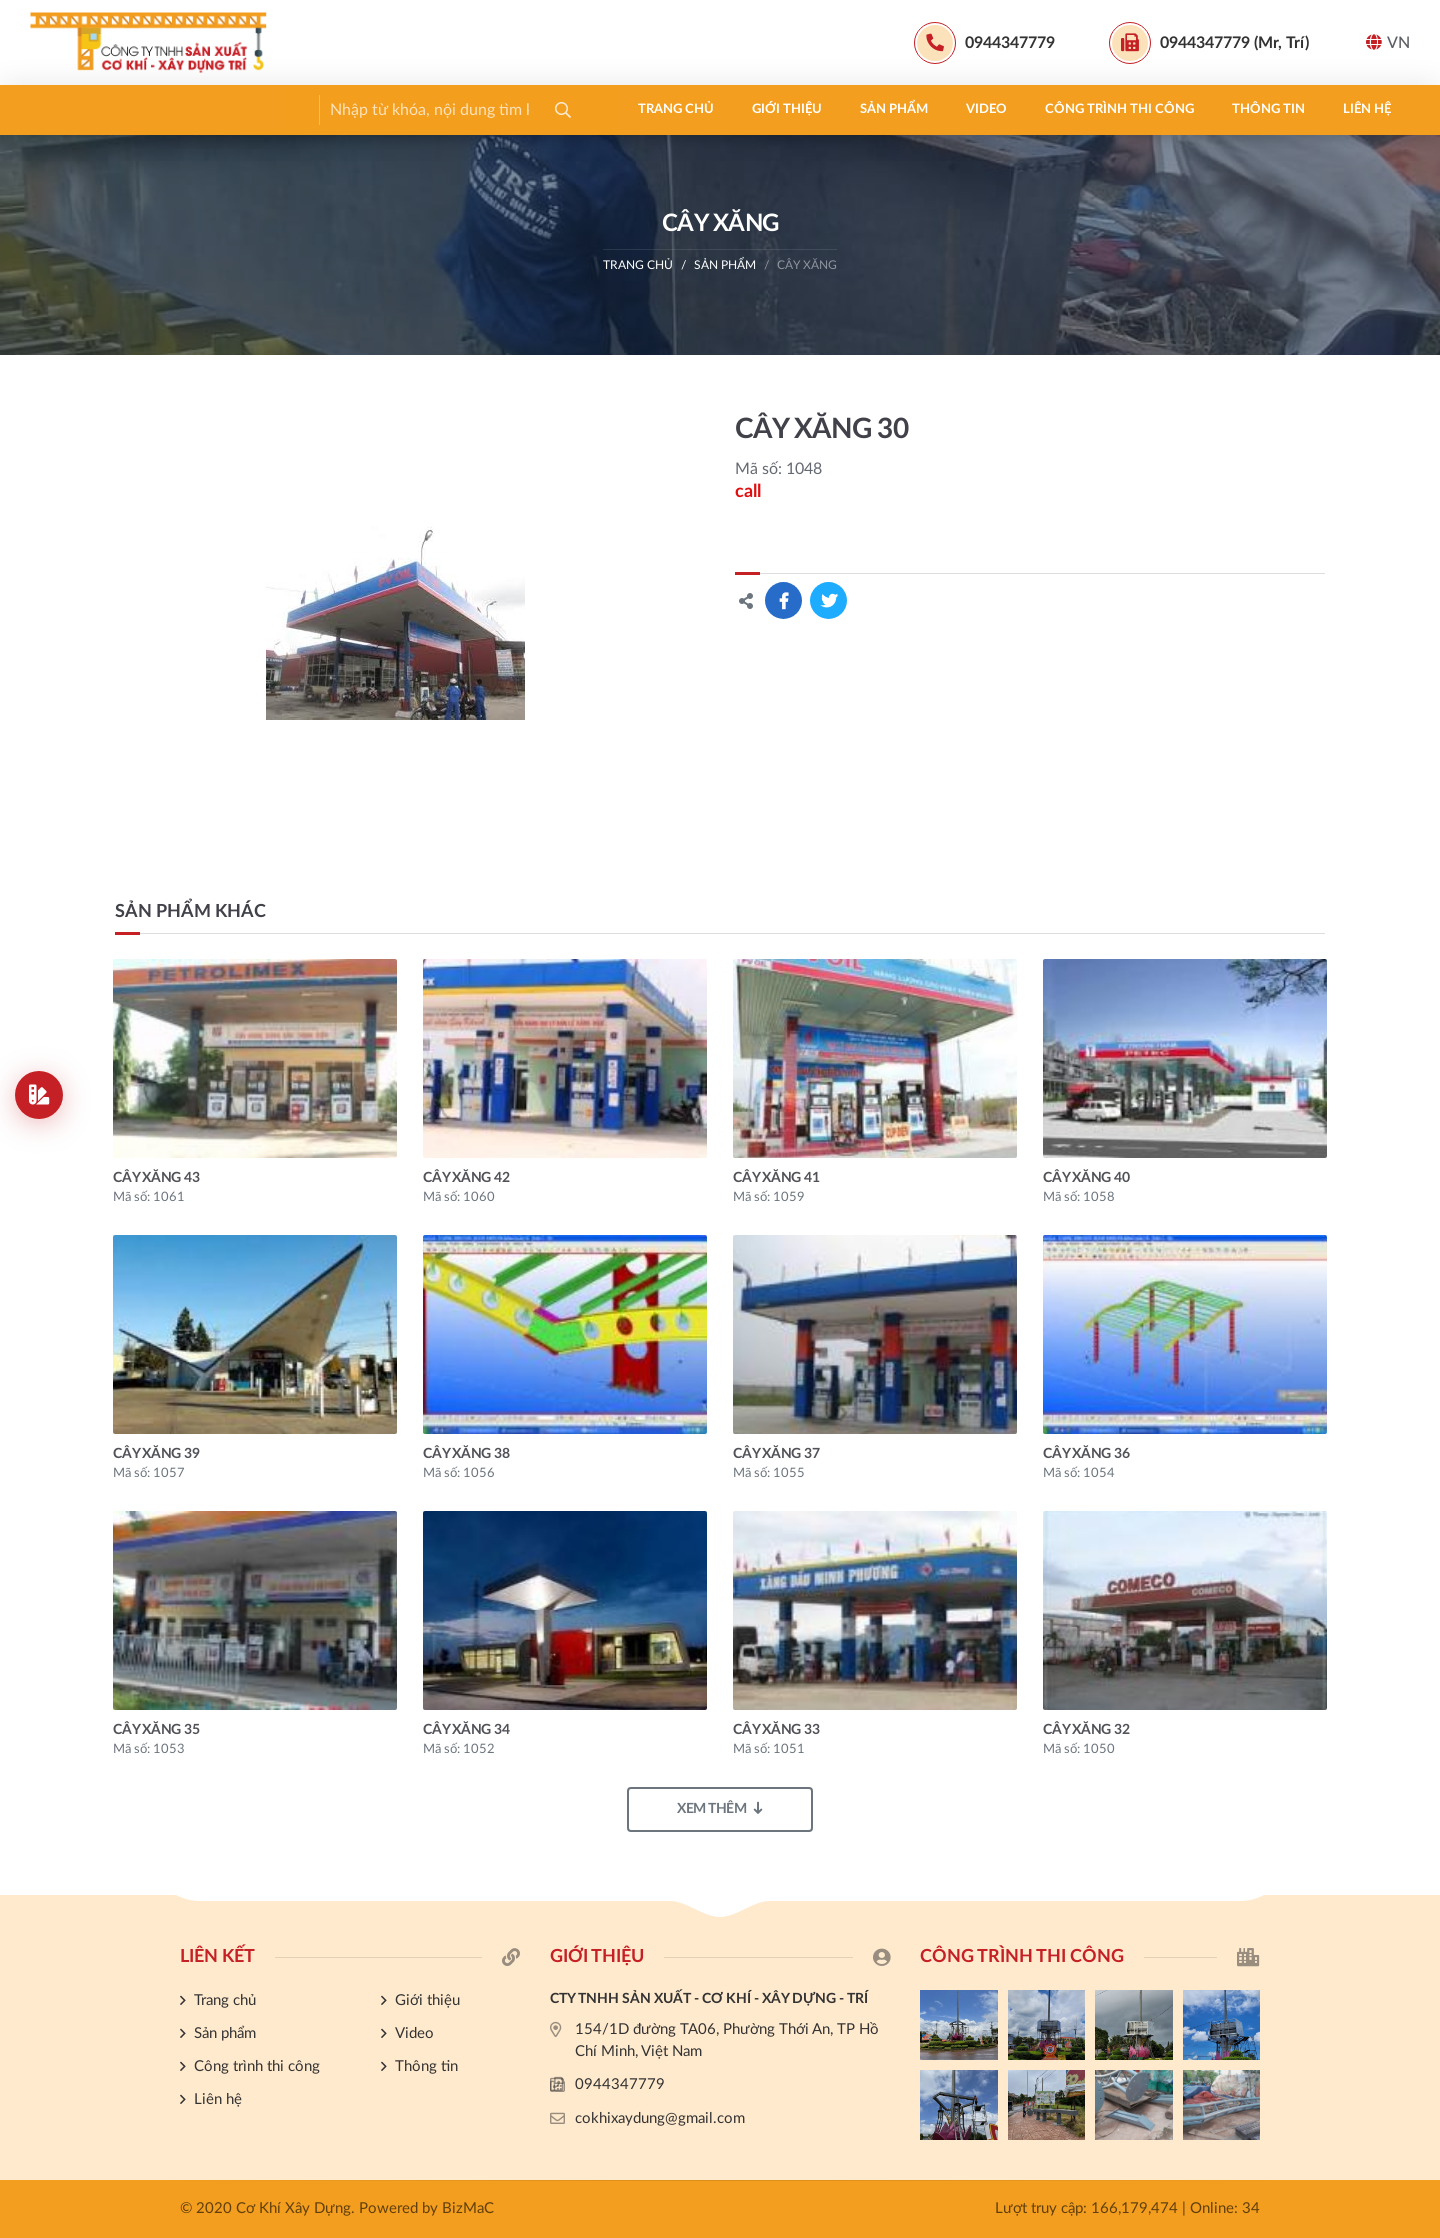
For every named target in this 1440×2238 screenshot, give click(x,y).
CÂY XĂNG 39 (156, 1454)
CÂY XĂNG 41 (776, 1178)
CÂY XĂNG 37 (776, 1454)
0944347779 (620, 2084)
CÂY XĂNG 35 (156, 1730)
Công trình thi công (530, 109)
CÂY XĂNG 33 (776, 1730)
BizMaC (468, 2208)
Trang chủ (87, 109)
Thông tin (679, 109)
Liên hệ (778, 109)
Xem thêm (720, 1808)
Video (397, 109)
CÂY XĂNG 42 (466, 1178)
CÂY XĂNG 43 (156, 1178)
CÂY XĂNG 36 (1086, 1454)
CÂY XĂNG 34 (466, 1730)
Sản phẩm (305, 109)
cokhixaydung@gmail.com (660, 2118)
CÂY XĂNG (807, 265)
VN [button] (1388, 42)
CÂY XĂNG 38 (466, 1454)
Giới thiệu (198, 109)
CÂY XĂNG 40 (1086, 1178)
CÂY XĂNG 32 (1086, 1730)
